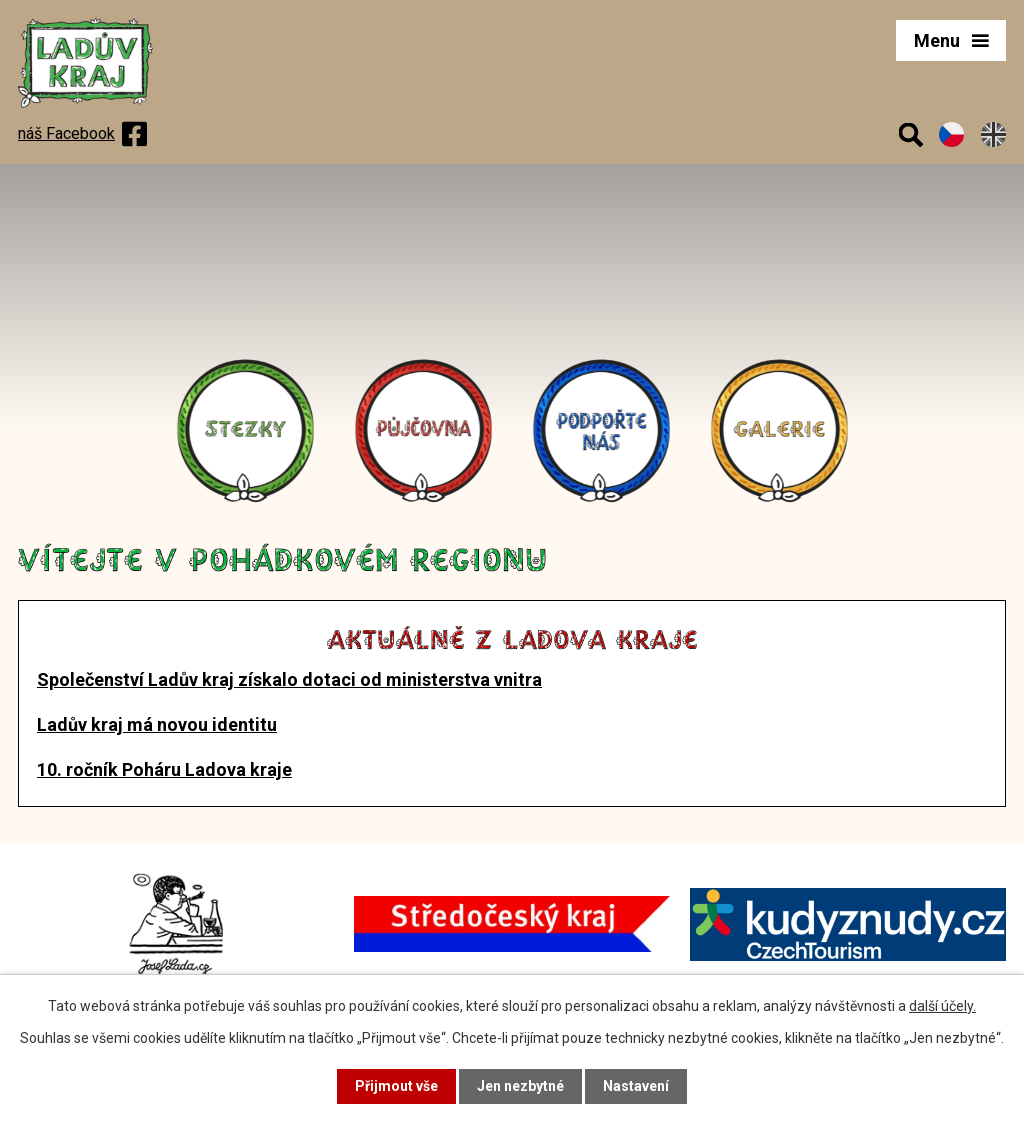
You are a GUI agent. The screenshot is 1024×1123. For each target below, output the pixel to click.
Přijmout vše (396, 1086)
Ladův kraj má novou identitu (157, 724)
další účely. (942, 1006)
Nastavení (636, 1086)
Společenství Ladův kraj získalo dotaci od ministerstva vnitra (289, 679)
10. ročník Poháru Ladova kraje (164, 769)
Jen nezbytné (520, 1086)
